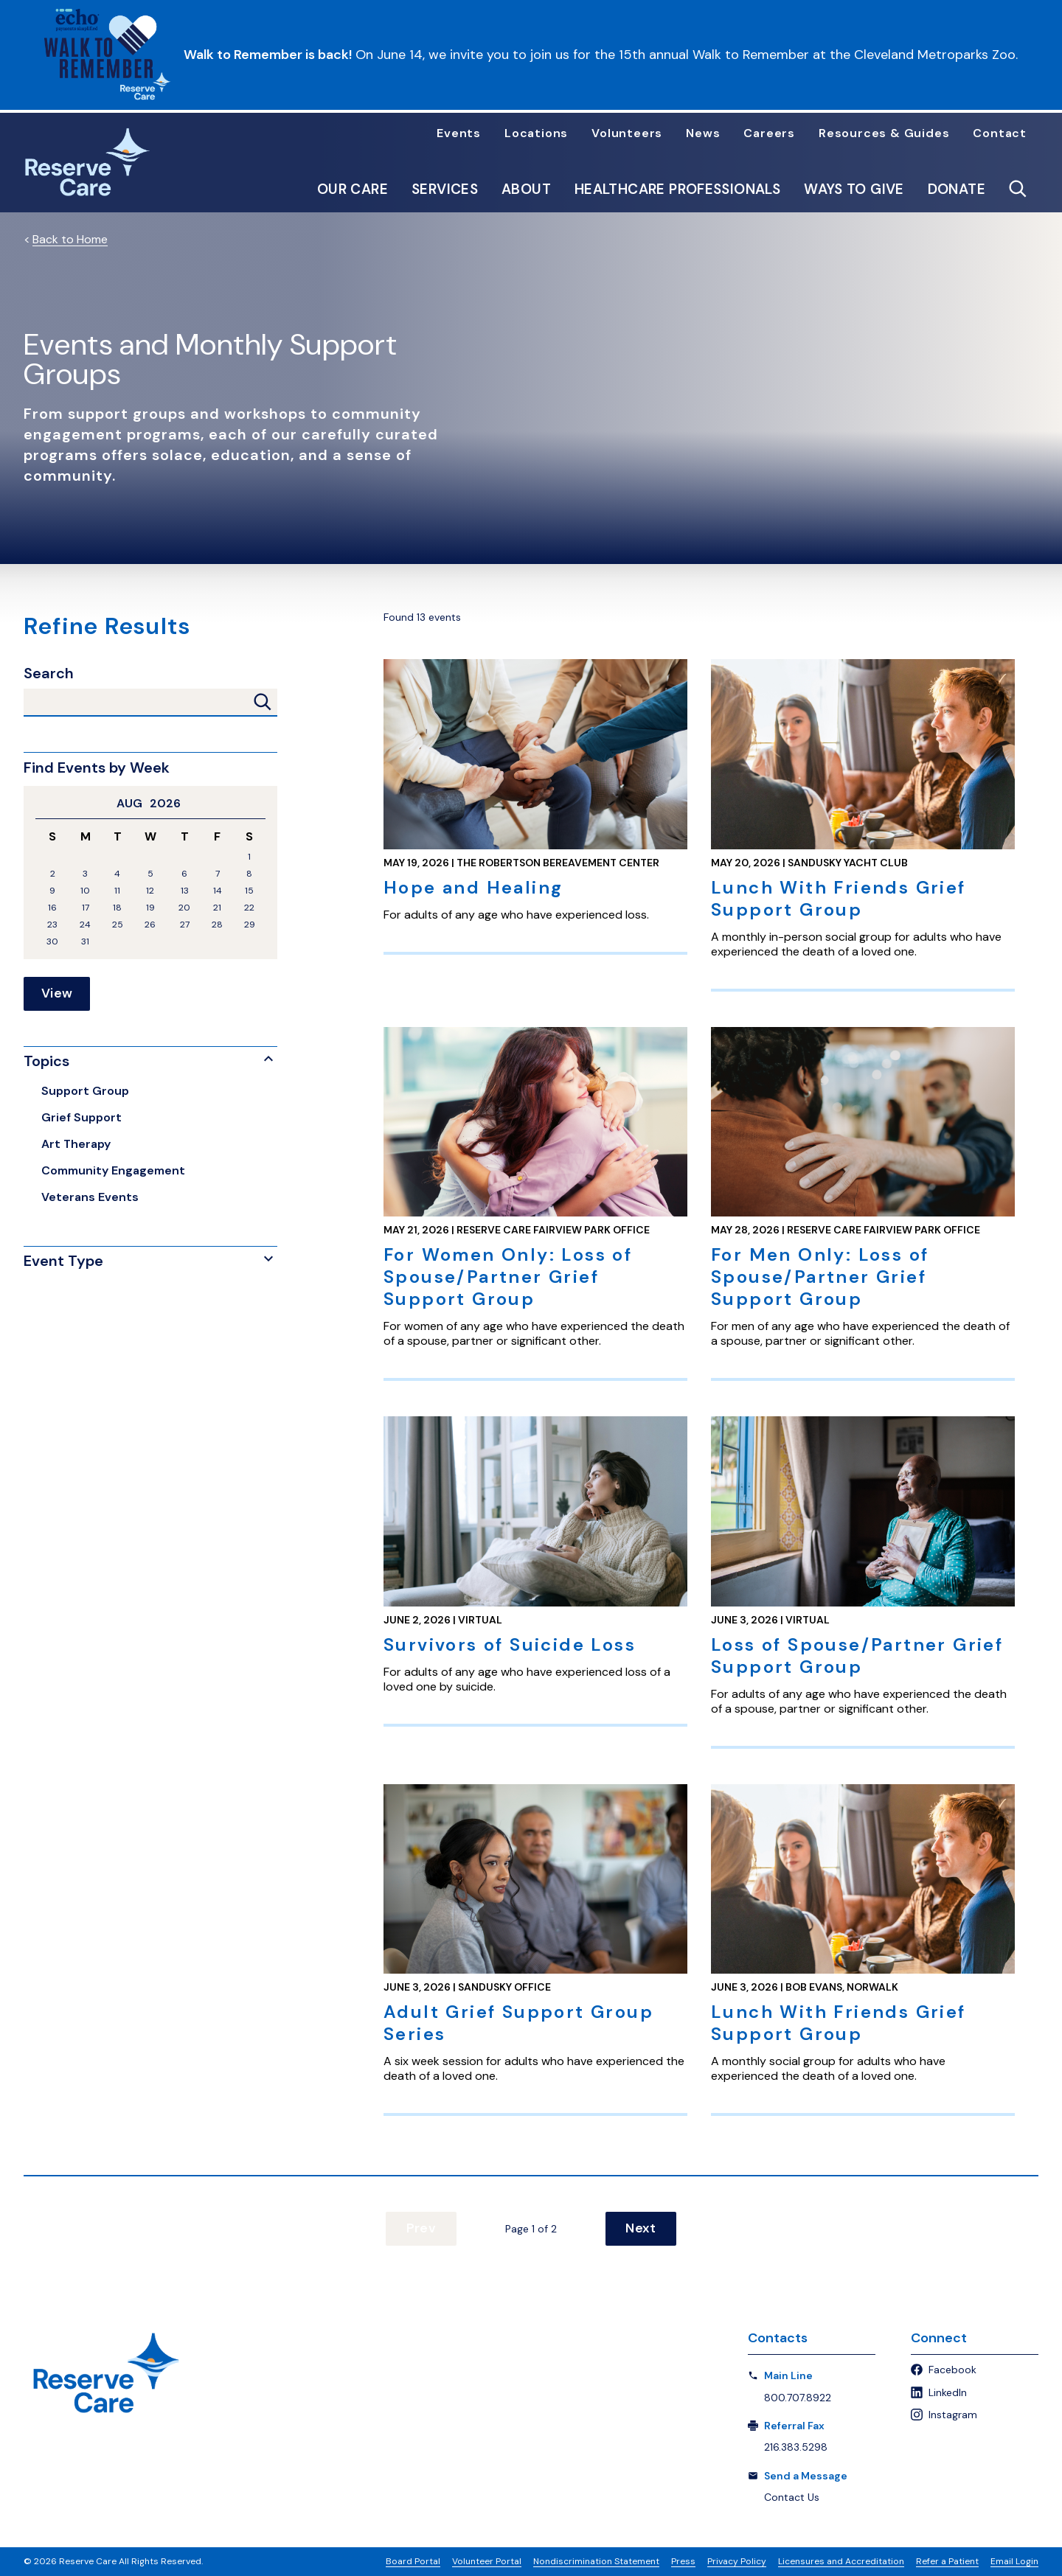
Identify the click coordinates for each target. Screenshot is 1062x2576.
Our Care (352, 189)
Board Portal (413, 2561)
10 (85, 891)
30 (52, 941)
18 (117, 907)
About (526, 189)
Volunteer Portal (486, 2561)
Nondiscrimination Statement (596, 2561)
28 (217, 924)
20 (184, 907)
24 (85, 924)
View (56, 994)
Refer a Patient (947, 2561)
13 (185, 891)
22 (249, 907)
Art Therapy (76, 1144)
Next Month (260, 804)
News (703, 133)
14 (217, 891)
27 (185, 924)
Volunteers (626, 133)
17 (85, 907)
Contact (1000, 133)
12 (150, 891)
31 (85, 941)
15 (249, 891)
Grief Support (81, 1117)
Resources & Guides (884, 133)
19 (150, 907)
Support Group (85, 1091)
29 (249, 924)
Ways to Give (854, 189)
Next (637, 2229)
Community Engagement (113, 1170)
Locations (536, 133)
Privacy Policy (736, 2561)
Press (683, 2561)
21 (217, 907)
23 (52, 924)
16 (52, 907)
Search (49, 673)
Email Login (1014, 2561)
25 (117, 924)
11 (117, 891)
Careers (769, 133)
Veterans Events (90, 1197)
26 (150, 924)
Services (445, 189)
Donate (956, 189)
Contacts (778, 2338)
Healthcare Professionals (677, 189)
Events (459, 133)
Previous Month (41, 804)
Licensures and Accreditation (841, 2561)
